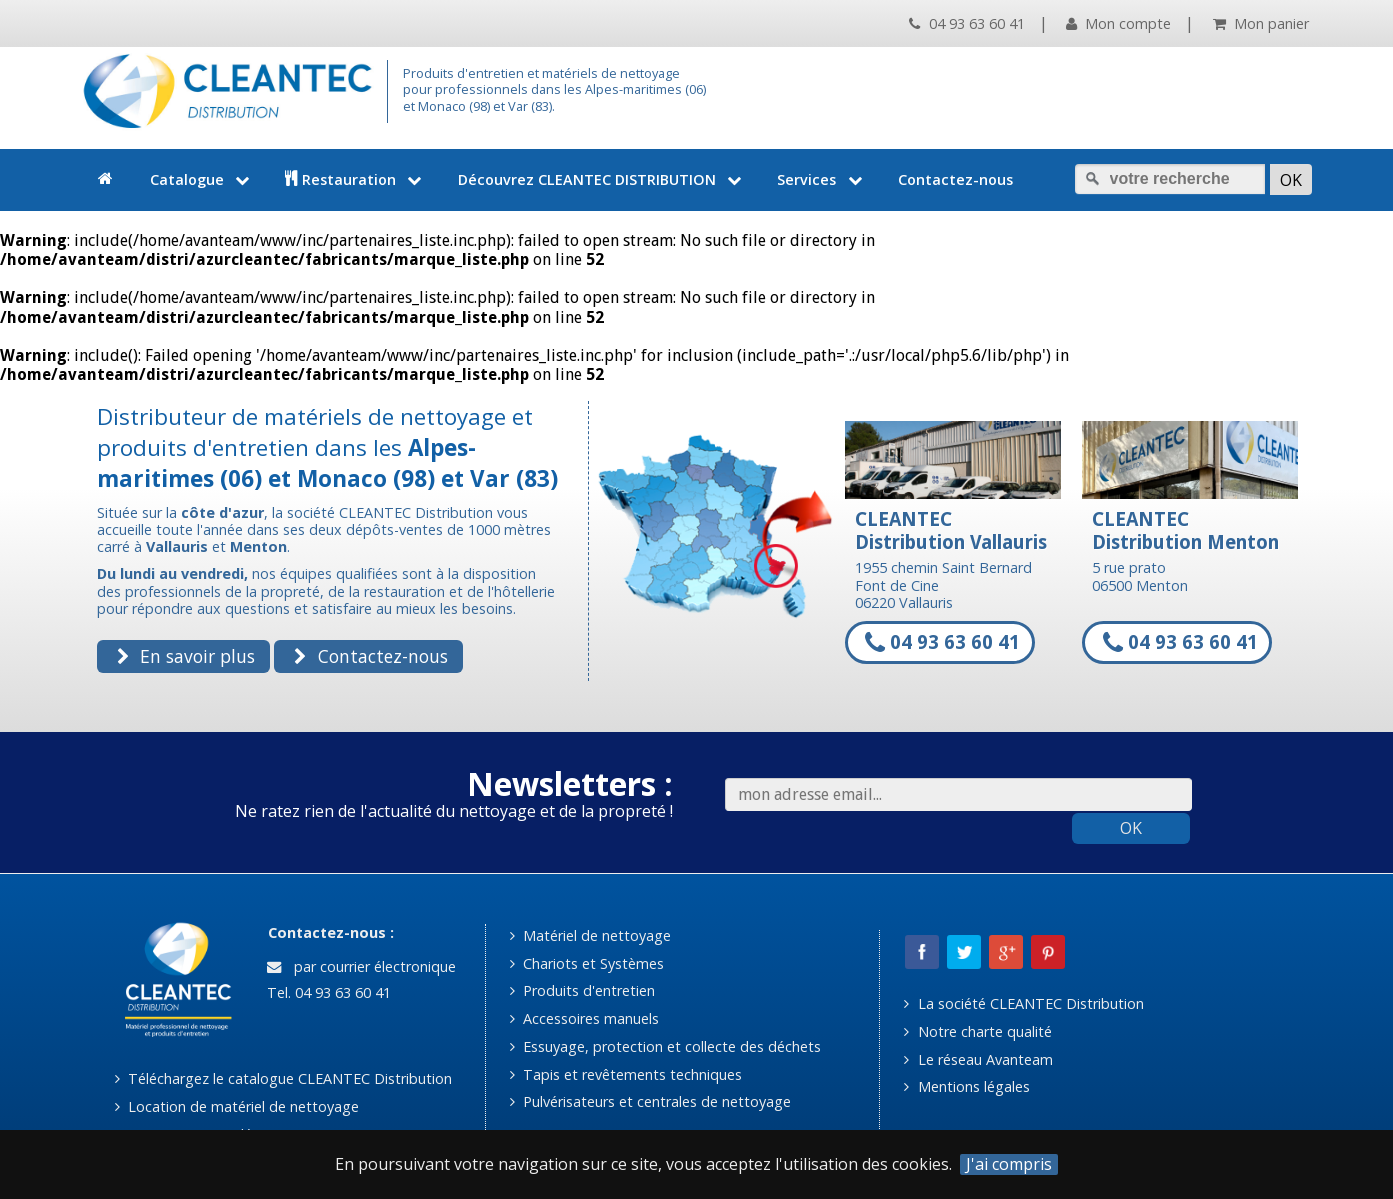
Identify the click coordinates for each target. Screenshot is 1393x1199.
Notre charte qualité (977, 1031)
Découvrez (602, 179)
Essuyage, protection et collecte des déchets (665, 1046)
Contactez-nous (955, 179)
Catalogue (202, 179)
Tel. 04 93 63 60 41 (327, 992)
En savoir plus (186, 656)
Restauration (355, 179)
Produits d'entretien (582, 990)
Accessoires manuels (584, 1018)
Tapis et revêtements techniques (626, 1074)
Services (821, 179)
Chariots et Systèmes (587, 963)
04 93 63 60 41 (966, 23)
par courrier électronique (361, 966)
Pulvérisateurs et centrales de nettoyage (650, 1101)
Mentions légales (966, 1086)
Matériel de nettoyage (590, 935)
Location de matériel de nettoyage (237, 1106)
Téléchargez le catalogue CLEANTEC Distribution (283, 1078)
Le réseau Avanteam (978, 1059)
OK (1131, 828)
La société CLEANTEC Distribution (1023, 1003)
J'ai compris (1009, 1164)
